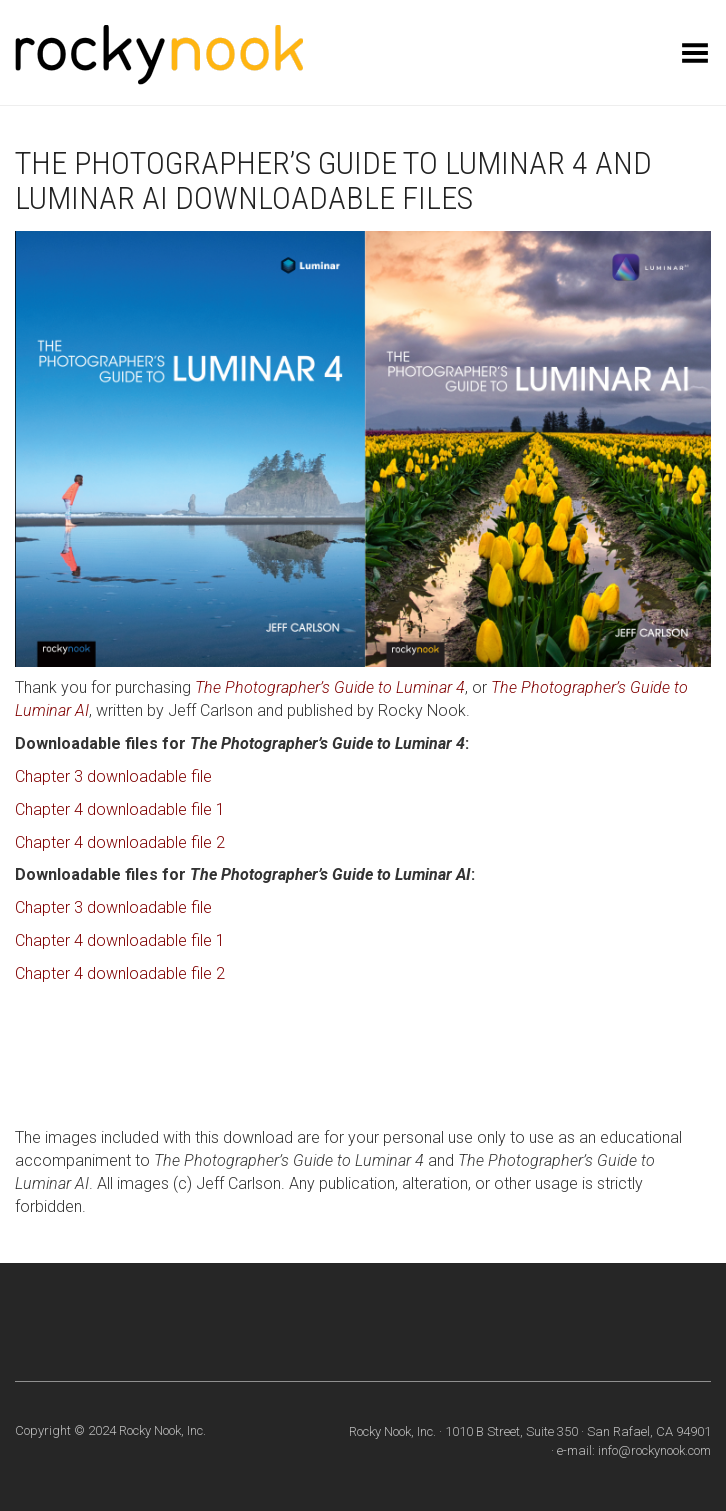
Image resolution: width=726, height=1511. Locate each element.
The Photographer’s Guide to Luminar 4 (330, 687)
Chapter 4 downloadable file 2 (120, 842)
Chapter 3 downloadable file (113, 776)
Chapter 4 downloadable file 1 (120, 809)
